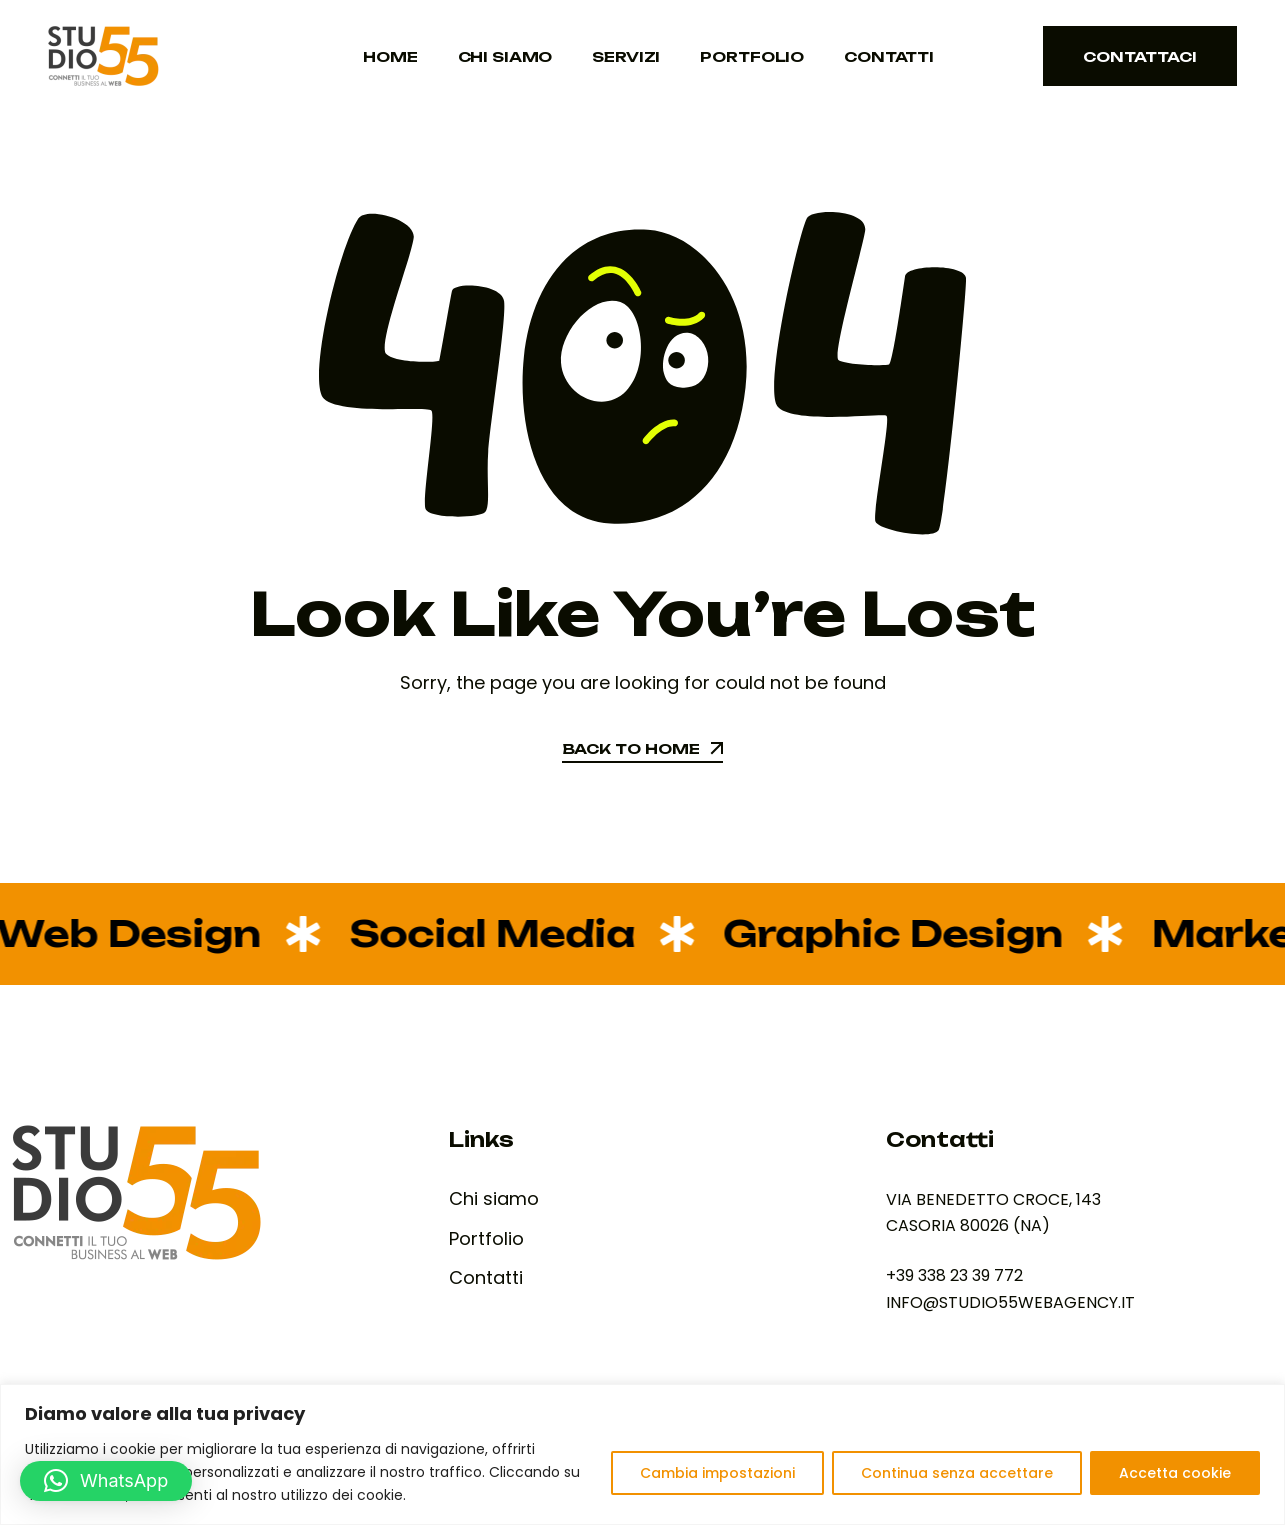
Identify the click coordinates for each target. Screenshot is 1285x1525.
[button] (106, 1481)
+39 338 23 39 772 (954, 1275)
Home (390, 56)
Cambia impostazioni (717, 1473)
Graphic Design (877, 933)
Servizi (626, 56)
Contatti (889, 56)
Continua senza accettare (957, 1473)
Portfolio (752, 56)
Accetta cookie (1175, 1473)
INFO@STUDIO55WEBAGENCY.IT (1010, 1302)
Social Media (476, 933)
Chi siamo (505, 56)
